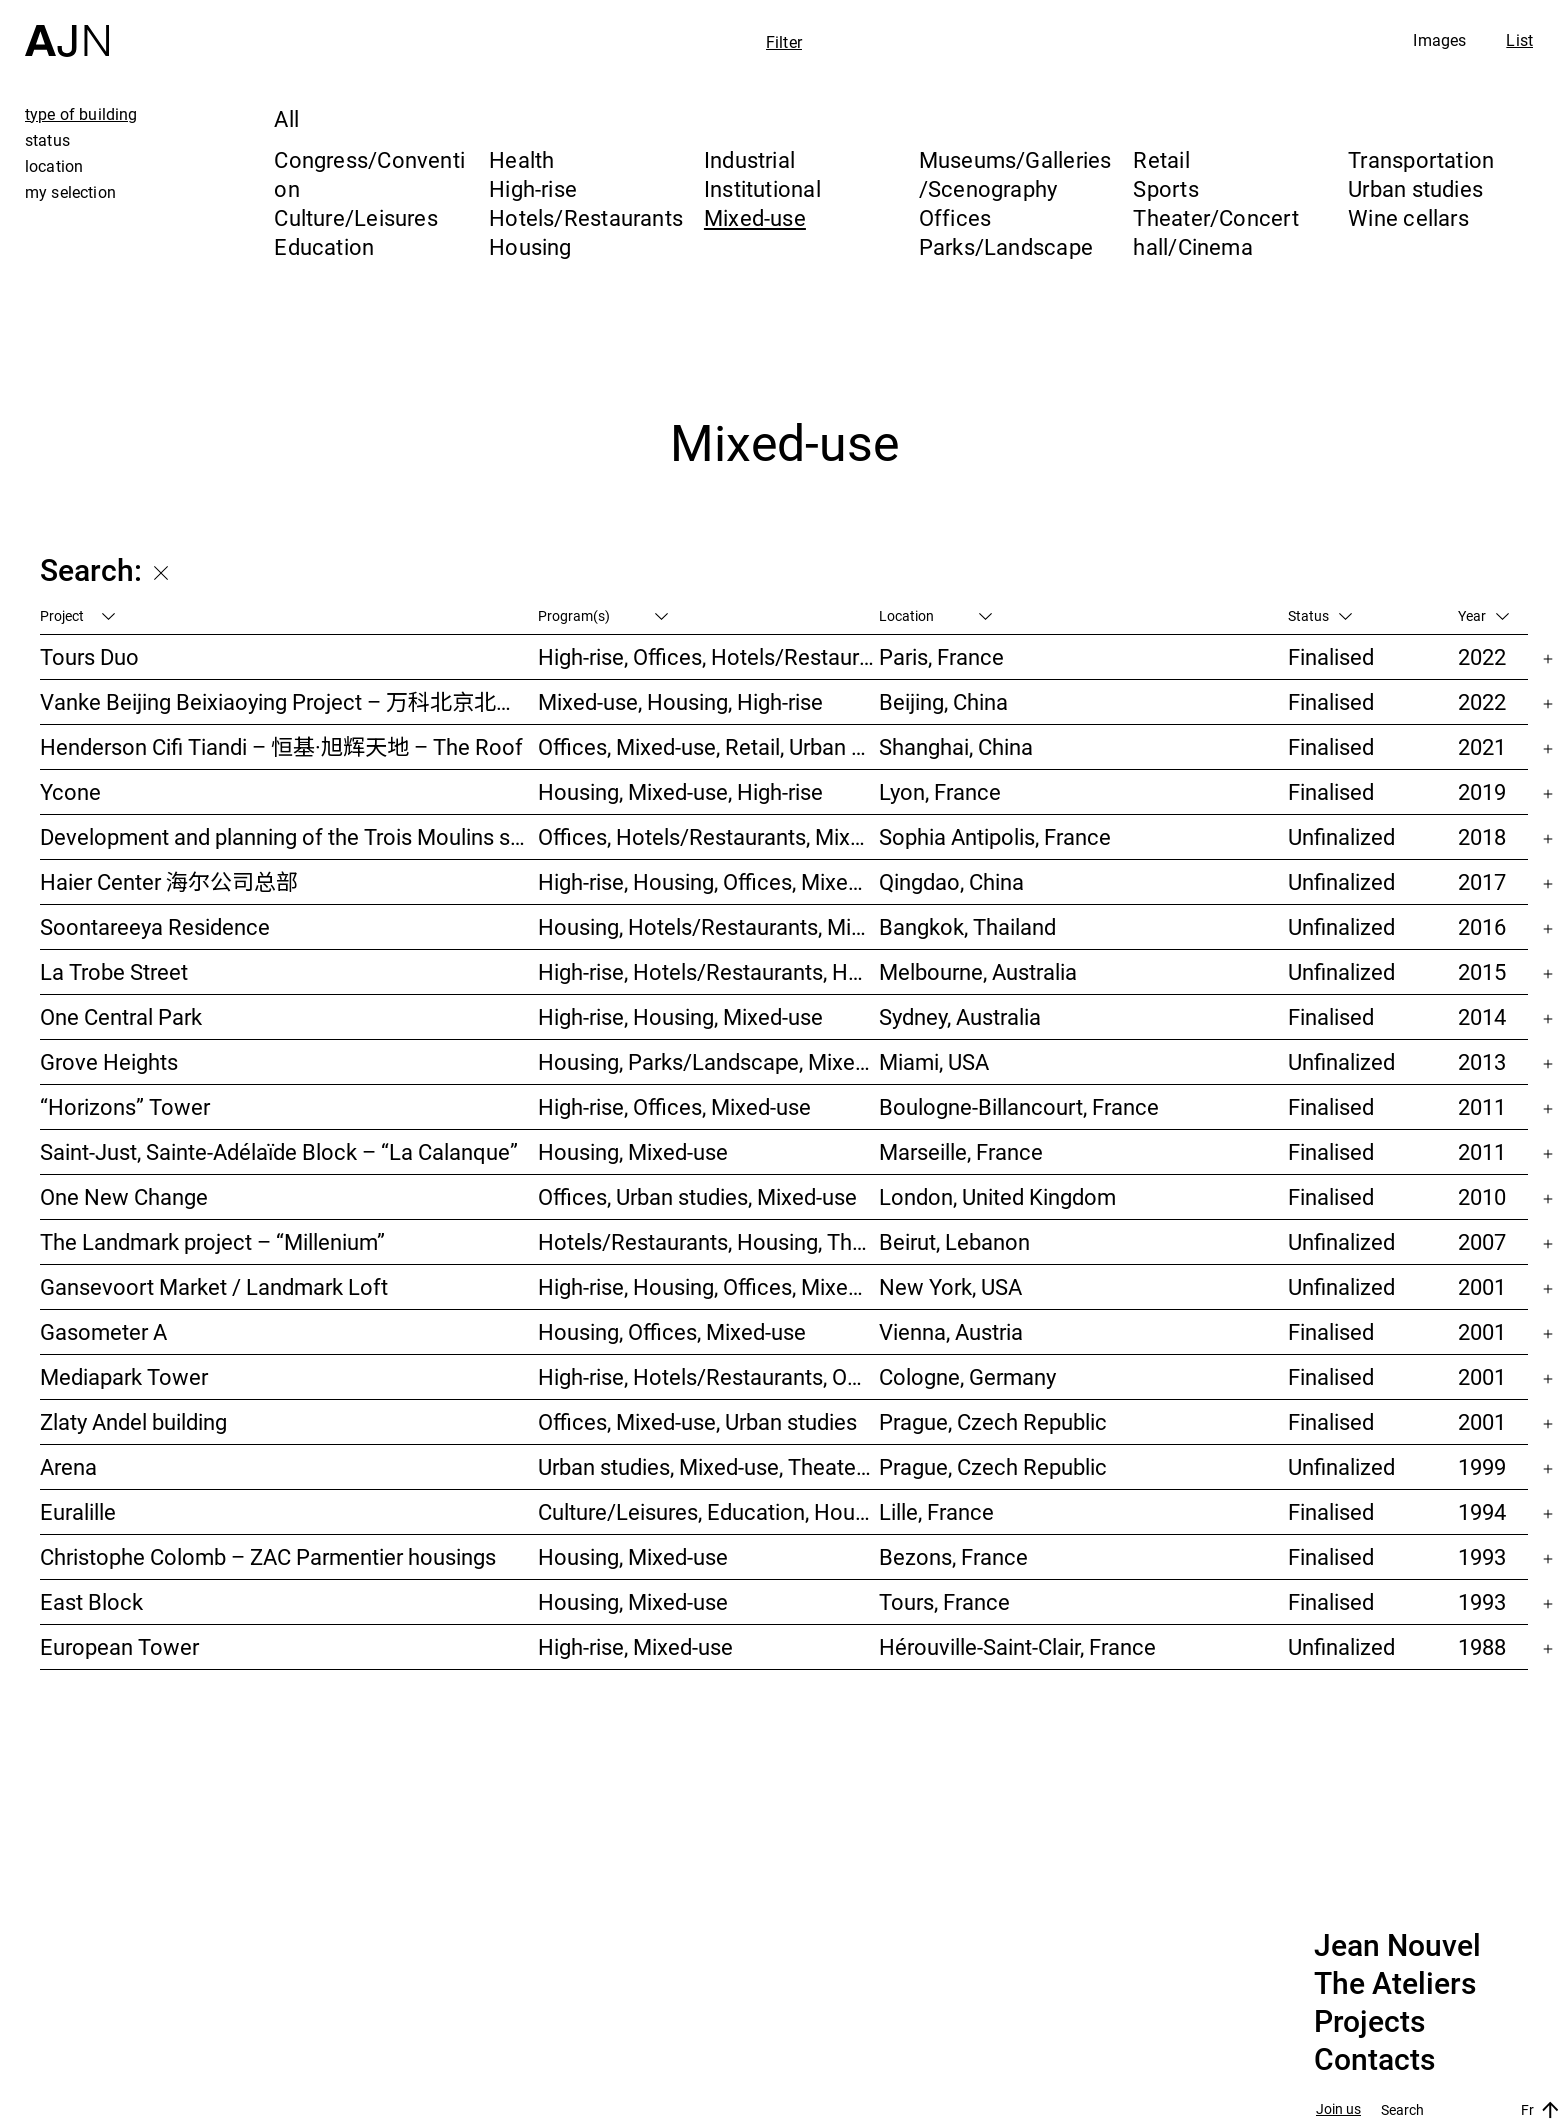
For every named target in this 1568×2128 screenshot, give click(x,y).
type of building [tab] (81, 114)
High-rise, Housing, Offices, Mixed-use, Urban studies (708, 1286)
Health (521, 159)
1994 (1482, 1511)
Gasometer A (103, 1331)
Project (77, 615)
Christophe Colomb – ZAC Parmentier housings (268, 1556)
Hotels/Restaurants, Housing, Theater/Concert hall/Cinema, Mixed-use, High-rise (708, 1241)
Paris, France (941, 656)
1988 (1482, 1646)
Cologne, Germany (967, 1376)
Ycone (70, 791)
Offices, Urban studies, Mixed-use (697, 1196)
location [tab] (54, 166)
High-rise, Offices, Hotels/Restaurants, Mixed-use (708, 656)
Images (1439, 40)
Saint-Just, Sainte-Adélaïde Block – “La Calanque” (279, 1151)
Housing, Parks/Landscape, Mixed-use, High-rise (708, 1061)
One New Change (124, 1196)
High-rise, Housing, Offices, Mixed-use (708, 881)
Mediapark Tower (124, 1376)
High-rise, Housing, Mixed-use (680, 1016)
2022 (1482, 656)
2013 (1482, 1061)
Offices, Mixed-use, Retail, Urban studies (708, 746)
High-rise (533, 188)
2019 (1482, 791)
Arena (68, 1466)
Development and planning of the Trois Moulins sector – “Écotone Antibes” (289, 836)
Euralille (78, 1511)
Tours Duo (89, 656)
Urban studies (1415, 188)
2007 (1482, 1241)
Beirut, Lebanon (954, 1241)
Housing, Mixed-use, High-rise (680, 791)
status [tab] (47, 140)
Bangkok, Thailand (967, 926)
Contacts (1374, 2060)
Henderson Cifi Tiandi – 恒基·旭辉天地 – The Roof (281, 746)
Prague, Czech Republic (993, 1421)
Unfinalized (1341, 836)
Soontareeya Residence (155, 926)
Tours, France (944, 1601)
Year (1483, 615)
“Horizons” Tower (125, 1106)
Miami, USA (934, 1061)
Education (324, 246)
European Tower (119, 1646)
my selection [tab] (70, 192)
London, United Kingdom (997, 1196)
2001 (1482, 1286)
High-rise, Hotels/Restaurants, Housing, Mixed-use (708, 971)
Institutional (762, 188)
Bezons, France (953, 1556)
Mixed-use (755, 217)
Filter (784, 42)
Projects (1369, 2022)
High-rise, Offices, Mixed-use (674, 1106)
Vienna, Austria (951, 1331)
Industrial (749, 159)
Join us (1338, 2109)
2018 (1482, 836)
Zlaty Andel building (133, 1421)
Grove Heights (109, 1061)
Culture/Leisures (356, 217)
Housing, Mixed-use (633, 1151)
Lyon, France (940, 791)
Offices (955, 217)
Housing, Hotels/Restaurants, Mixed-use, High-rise (708, 926)
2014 (1482, 1016)
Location (935, 615)
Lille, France (936, 1511)
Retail (1161, 159)
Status (1320, 615)
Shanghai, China (956, 746)
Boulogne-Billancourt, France (1019, 1106)
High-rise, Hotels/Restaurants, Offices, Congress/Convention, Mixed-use (708, 1376)
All (286, 118)
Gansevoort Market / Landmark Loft (214, 1286)
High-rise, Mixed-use (635, 1646)
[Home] (67, 28)
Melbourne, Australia (978, 971)
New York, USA (950, 1286)
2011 (1482, 1106)
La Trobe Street (114, 971)
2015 (1482, 971)
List (1519, 40)
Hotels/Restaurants (586, 217)
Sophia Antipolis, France (995, 836)
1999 (1482, 1466)
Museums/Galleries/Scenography (1015, 174)
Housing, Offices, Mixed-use (672, 1331)
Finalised (1331, 656)
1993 (1482, 1556)
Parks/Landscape (1006, 246)
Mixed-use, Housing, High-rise (680, 701)
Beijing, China (943, 701)
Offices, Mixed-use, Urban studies (697, 1421)
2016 (1482, 926)
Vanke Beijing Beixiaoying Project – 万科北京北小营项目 (289, 701)
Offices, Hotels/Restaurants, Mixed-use (708, 836)
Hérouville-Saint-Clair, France (1017, 1646)
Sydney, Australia (960, 1016)
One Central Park (121, 1016)
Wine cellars (1408, 217)
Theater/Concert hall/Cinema (1215, 232)
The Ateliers (1395, 1984)
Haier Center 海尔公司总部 (169, 881)
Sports (1165, 188)
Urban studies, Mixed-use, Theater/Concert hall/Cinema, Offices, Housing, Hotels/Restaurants (708, 1466)
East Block (91, 1601)
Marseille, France (961, 1151)
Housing (530, 246)
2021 (1482, 746)
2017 (1482, 881)
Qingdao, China (951, 881)
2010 (1482, 1196)
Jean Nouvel (1397, 1946)
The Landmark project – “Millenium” (212, 1241)
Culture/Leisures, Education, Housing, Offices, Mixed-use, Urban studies (708, 1511)
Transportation (1421, 159)
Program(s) (603, 615)
